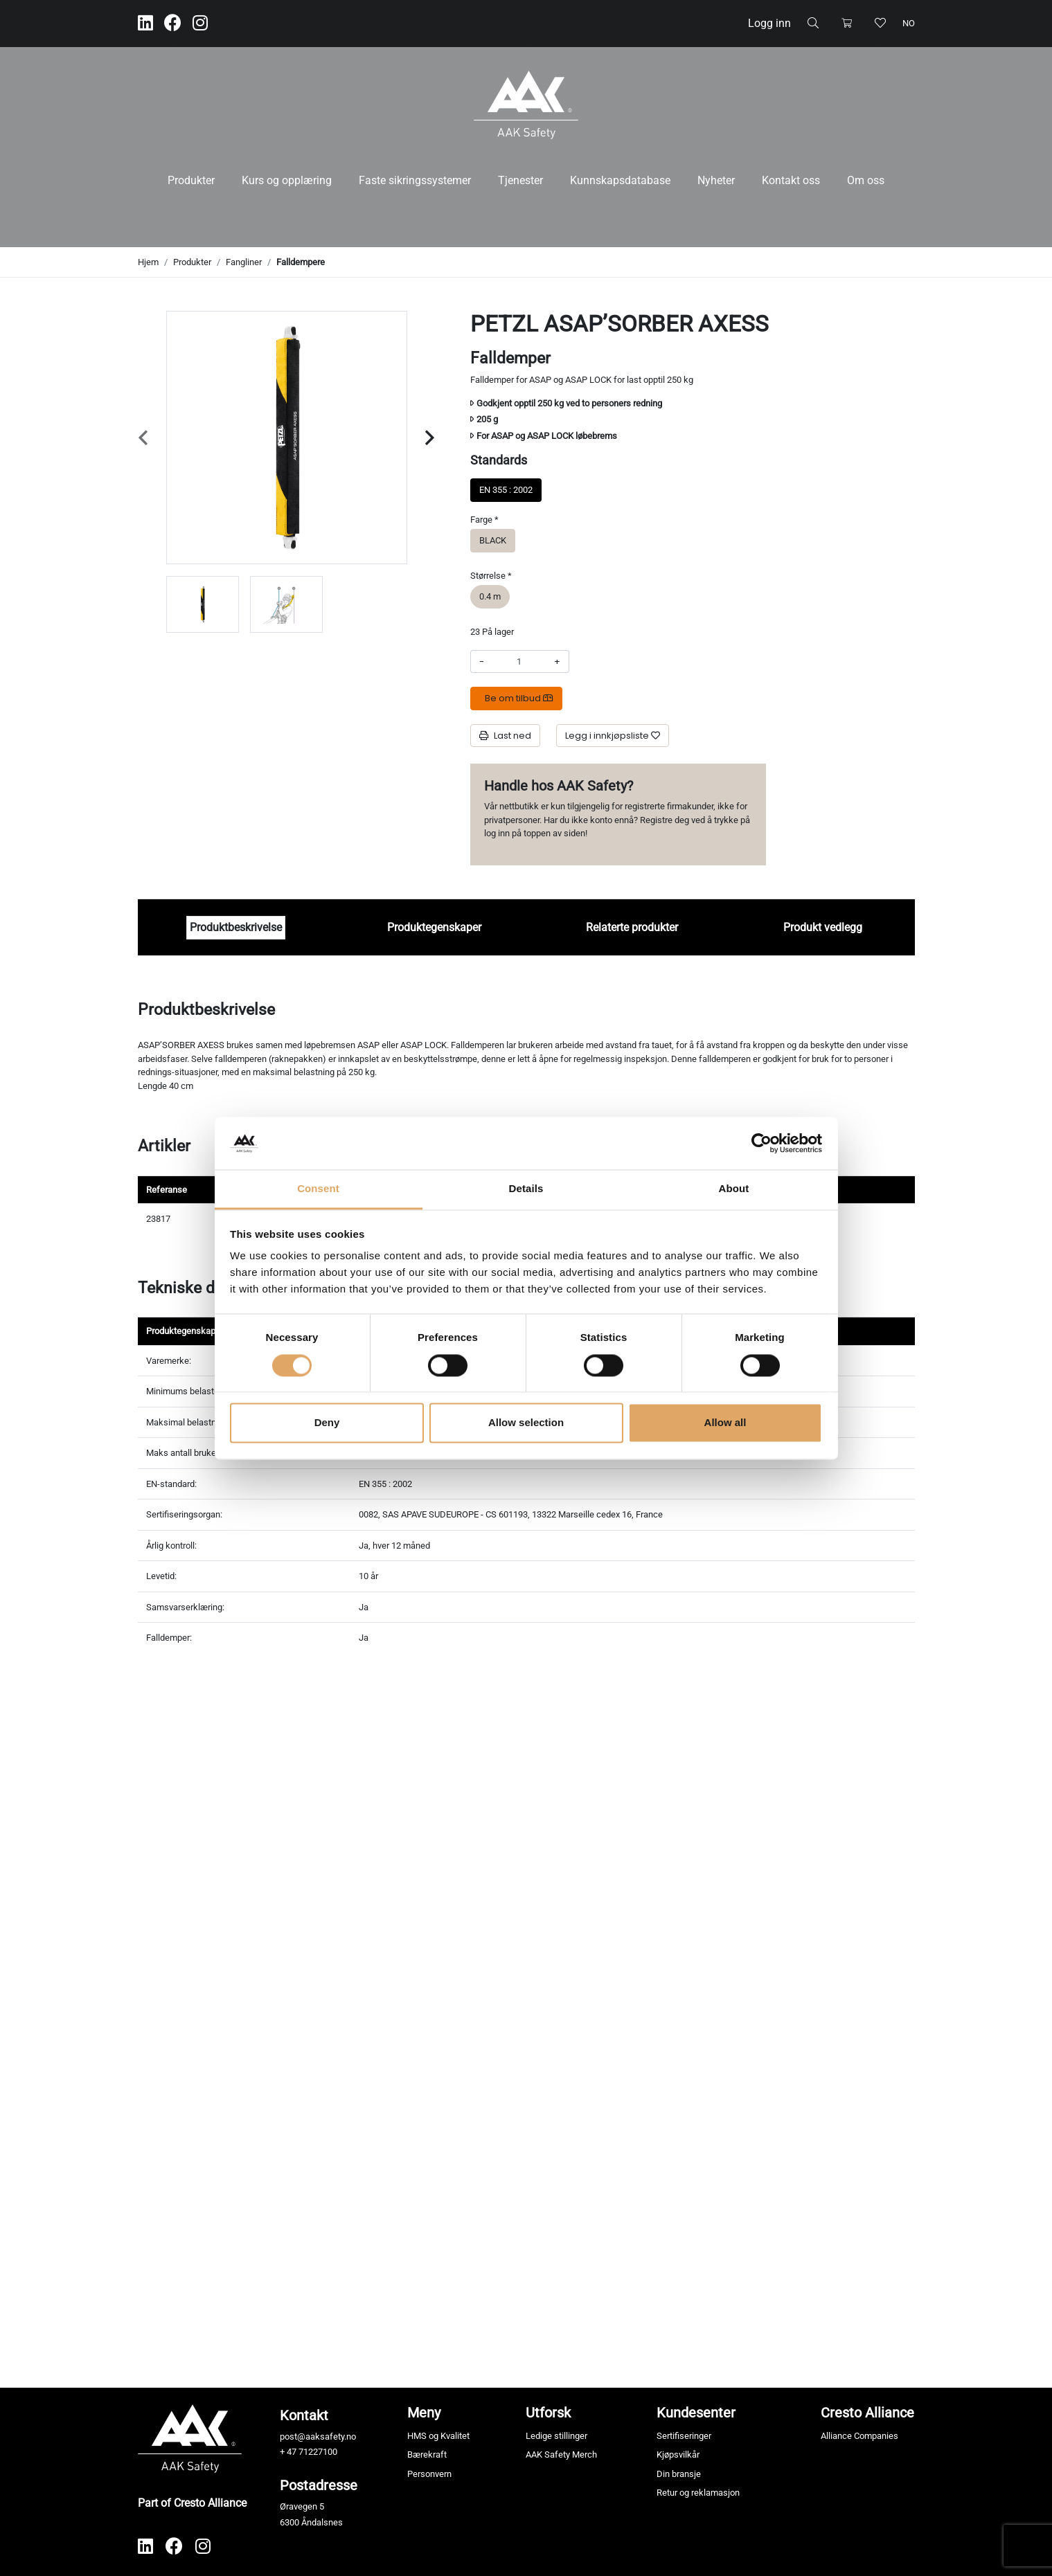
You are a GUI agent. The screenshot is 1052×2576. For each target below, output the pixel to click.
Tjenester (520, 180)
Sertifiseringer (684, 2436)
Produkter (191, 180)
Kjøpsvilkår (678, 2454)
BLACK (492, 540)
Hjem (148, 262)
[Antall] (519, 662)
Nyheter (716, 180)
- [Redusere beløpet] (481, 661)
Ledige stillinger (556, 2436)
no (908, 23)
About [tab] (734, 1189)
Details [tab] (526, 1189)
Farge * (484, 519)
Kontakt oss (791, 180)
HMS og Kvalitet (438, 2436)
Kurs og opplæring (287, 180)
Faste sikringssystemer (415, 180)
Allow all (725, 1423)
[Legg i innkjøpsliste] (612, 736)
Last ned (505, 735)
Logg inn (769, 23)
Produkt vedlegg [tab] (822, 927)
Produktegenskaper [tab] (434, 927)
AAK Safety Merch (561, 2454)
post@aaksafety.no (318, 2436)
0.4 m (490, 596)
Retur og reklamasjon (698, 2492)
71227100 (317, 2452)
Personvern (429, 2474)
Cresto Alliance (867, 2412)
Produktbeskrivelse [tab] (236, 927)
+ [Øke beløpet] (557, 661)
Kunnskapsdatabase (620, 180)
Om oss (865, 180)
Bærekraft (427, 2454)
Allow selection (526, 1423)
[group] (202, 604)
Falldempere (300, 262)
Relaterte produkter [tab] (632, 927)
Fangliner (244, 262)
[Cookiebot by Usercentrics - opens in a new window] (761, 1143)
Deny (327, 1423)
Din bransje (679, 2474)
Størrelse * (491, 575)
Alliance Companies (859, 2436)
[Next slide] (429, 437)
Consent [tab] (318, 1189)
